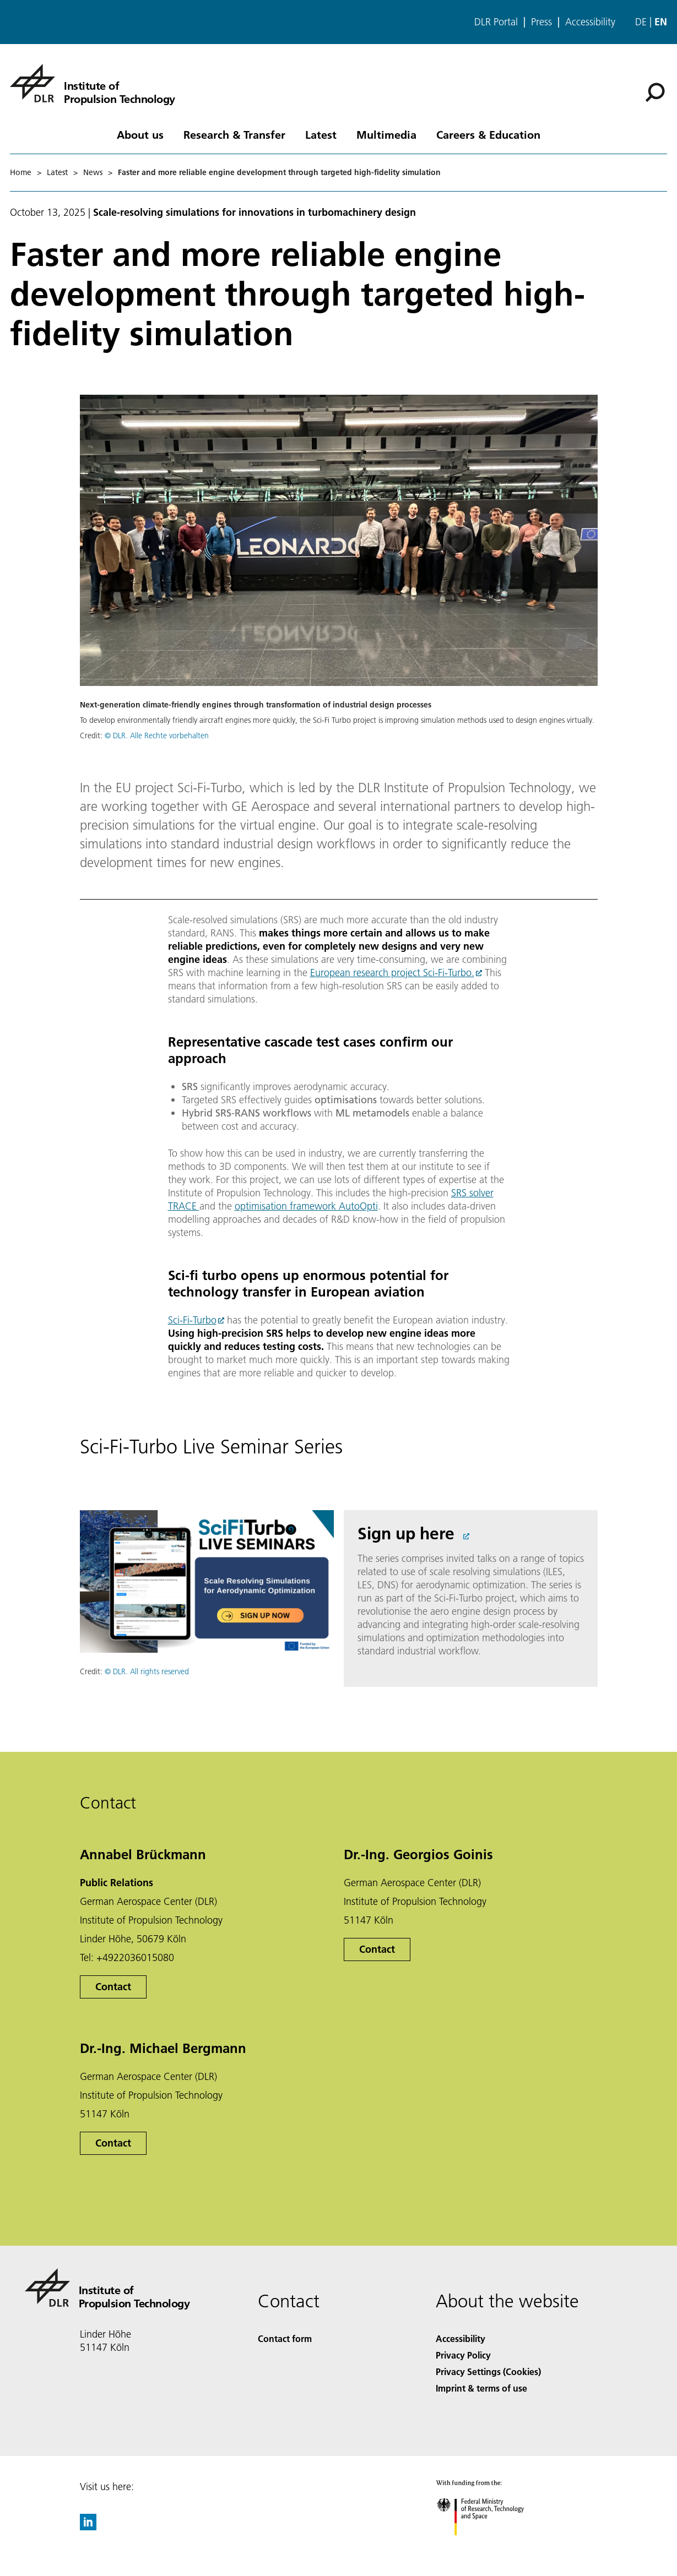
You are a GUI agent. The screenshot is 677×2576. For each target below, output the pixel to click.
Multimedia (386, 134)
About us (140, 134)
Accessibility (590, 22)
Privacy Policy (463, 2355)
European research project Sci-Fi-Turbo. (392, 972)
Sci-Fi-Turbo (192, 1320)
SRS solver (472, 1192)
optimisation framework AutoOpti (306, 1206)
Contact (113, 1986)
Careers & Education (488, 134)
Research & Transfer (234, 134)
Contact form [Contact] (285, 2338)
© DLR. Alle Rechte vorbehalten (157, 735)
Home (20, 172)
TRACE (183, 1206)
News (92, 172)
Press (541, 22)
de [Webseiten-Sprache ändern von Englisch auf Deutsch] (641, 21)
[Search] (655, 92)
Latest (321, 134)
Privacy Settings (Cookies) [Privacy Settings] (488, 2371)
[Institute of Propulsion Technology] (92, 83)
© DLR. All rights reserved (147, 1671)
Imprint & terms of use (481, 2388)
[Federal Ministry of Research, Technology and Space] (490, 2545)
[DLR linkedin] (88, 2526)
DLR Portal (496, 22)
